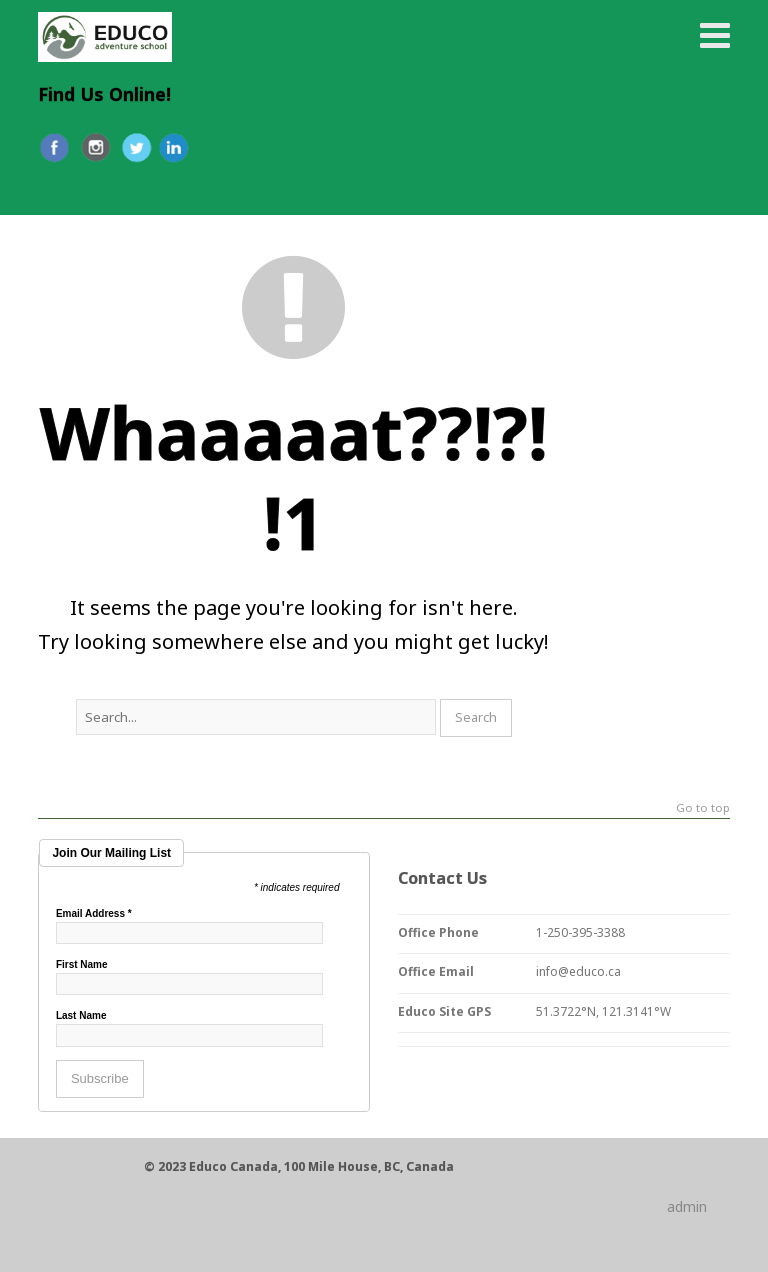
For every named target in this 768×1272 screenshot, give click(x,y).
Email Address (94, 914)
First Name (82, 965)
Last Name (81, 1016)
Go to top (703, 808)
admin (687, 1206)
